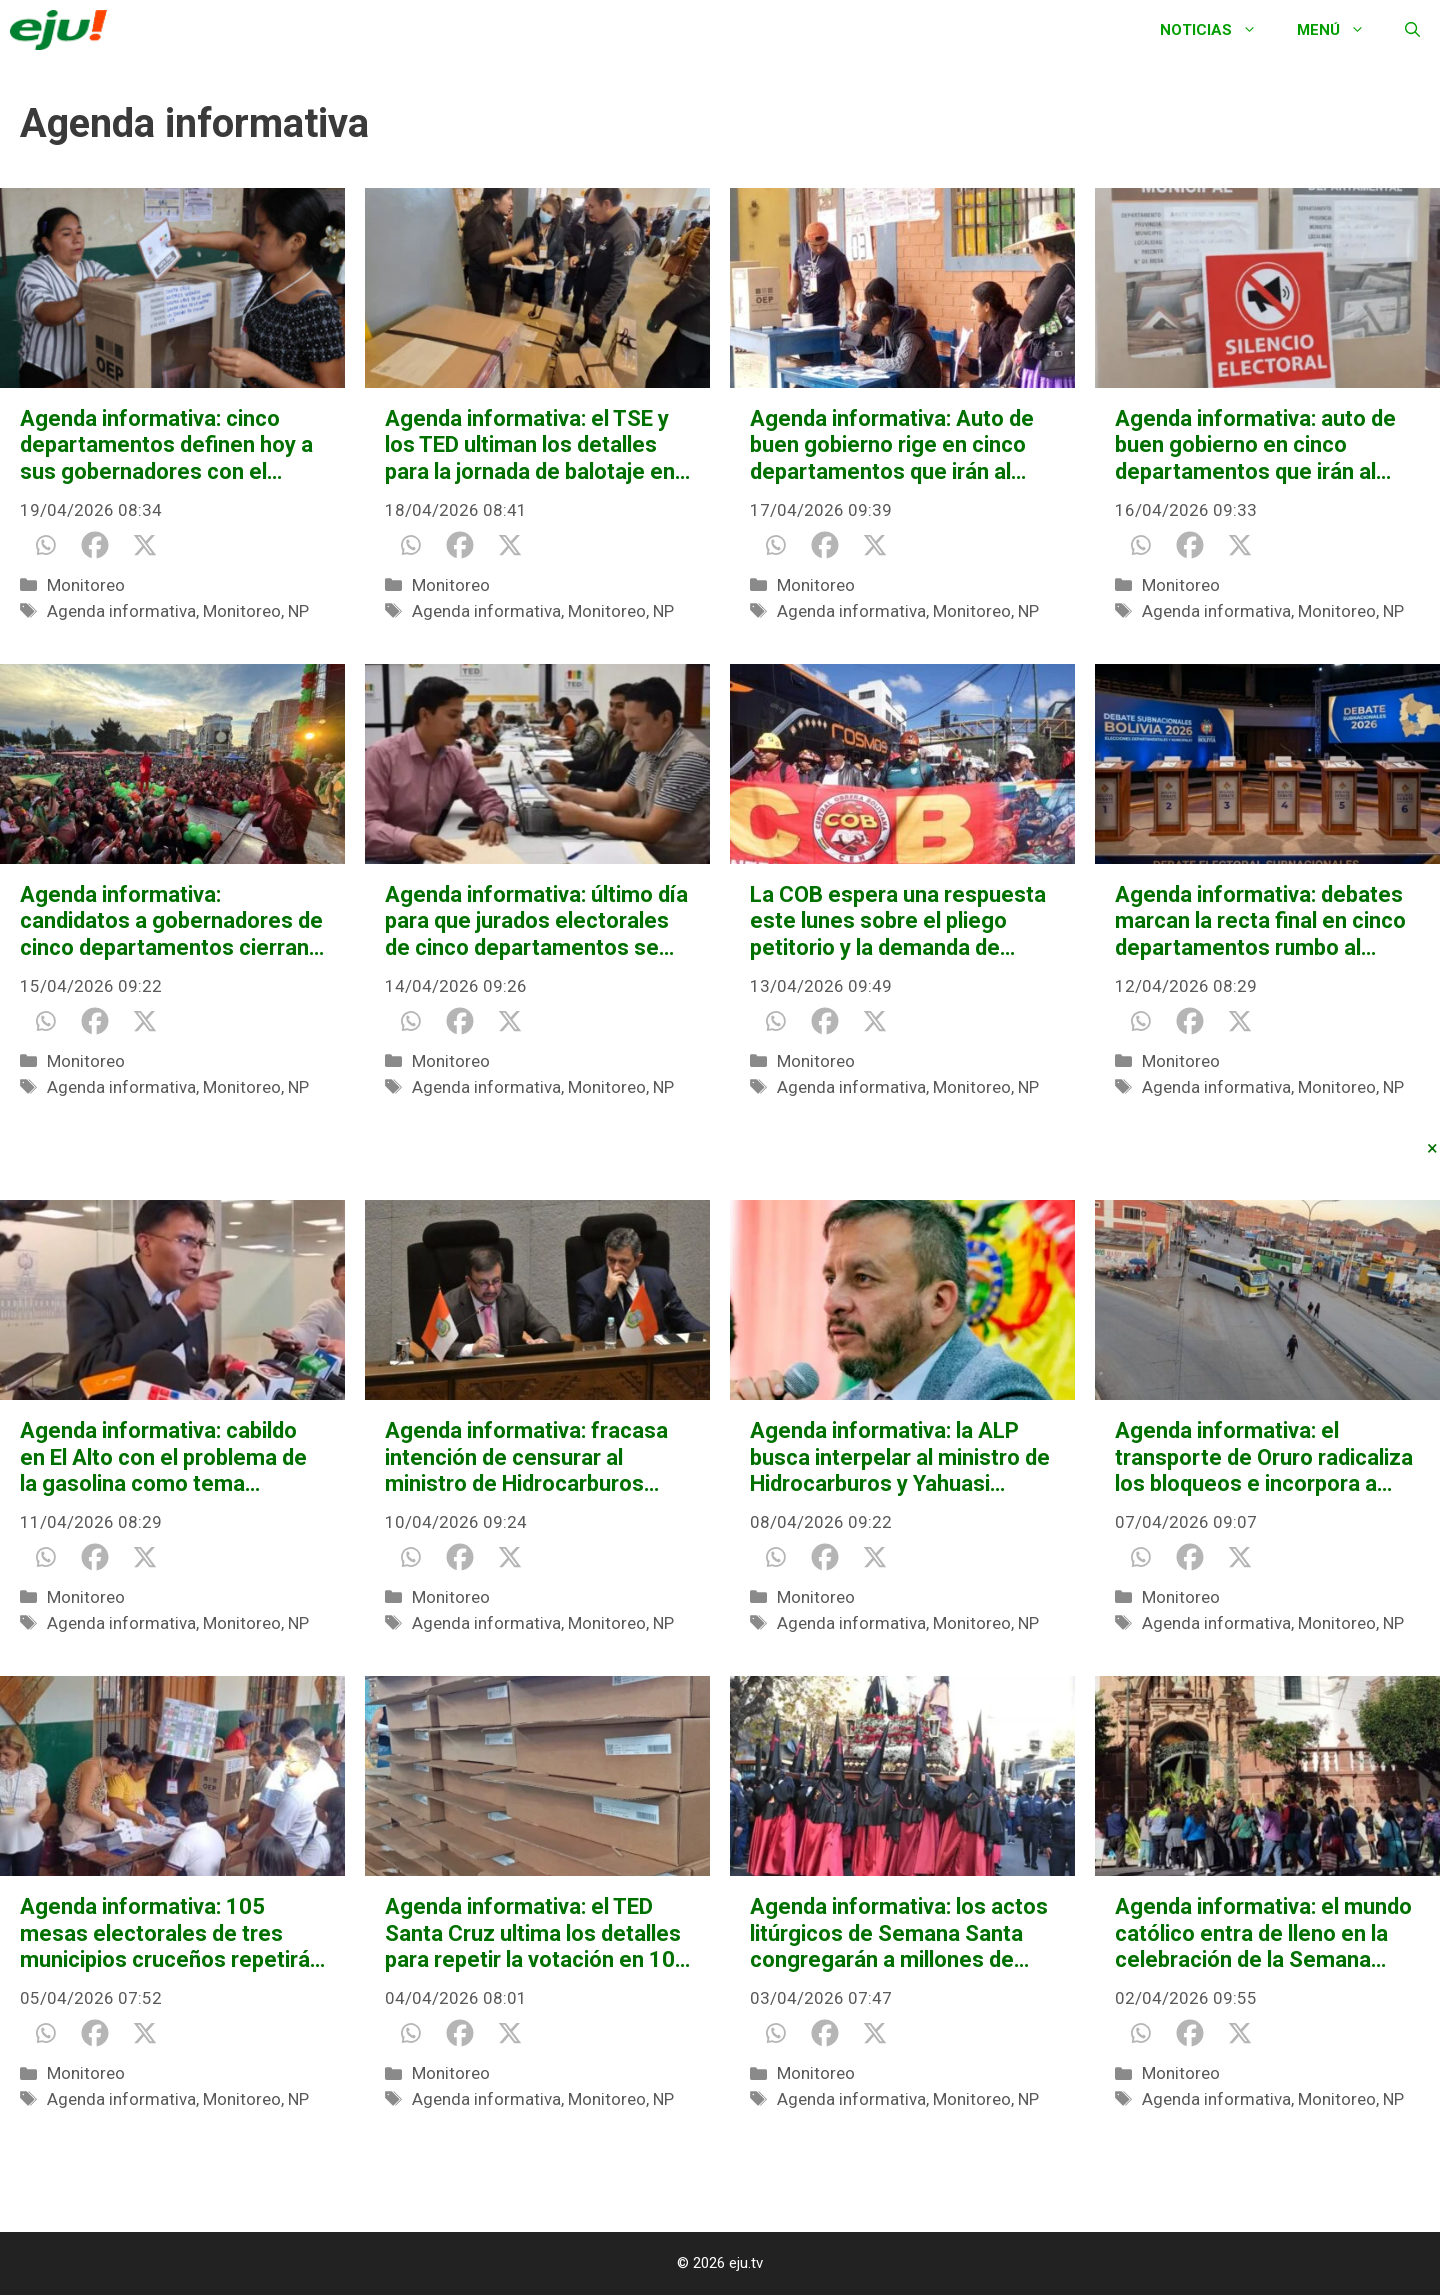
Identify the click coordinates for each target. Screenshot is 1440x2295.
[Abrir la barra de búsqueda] (1412, 30)
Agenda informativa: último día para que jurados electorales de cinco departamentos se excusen (536, 921)
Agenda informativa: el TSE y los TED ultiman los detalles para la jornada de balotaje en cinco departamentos (530, 445)
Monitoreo (86, 585)
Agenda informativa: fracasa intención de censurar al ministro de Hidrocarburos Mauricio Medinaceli (526, 1457)
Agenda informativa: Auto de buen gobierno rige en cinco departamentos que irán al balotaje (892, 445)
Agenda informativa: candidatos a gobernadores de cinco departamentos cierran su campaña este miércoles (171, 921)
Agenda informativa (121, 611)
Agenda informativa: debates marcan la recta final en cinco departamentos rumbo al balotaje (1260, 921)
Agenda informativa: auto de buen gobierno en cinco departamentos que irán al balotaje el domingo (1255, 445)
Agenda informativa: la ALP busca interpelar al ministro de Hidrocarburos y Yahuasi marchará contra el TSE (900, 1457)
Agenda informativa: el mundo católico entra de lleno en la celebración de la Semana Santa (1263, 1933)
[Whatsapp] (45, 545)
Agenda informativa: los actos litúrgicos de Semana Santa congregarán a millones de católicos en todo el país (899, 1933)
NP (298, 611)
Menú (1341, 30)
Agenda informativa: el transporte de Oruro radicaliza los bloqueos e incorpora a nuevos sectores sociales (1264, 1457)
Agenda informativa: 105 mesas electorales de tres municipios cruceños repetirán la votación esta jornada (171, 1933)
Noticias (1218, 30)
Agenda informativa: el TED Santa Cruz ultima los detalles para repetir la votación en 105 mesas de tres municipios (536, 1933)
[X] (145, 545)
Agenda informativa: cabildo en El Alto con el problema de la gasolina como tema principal (163, 1457)
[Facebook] (95, 545)
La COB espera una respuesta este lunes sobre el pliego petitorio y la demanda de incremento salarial (898, 921)
